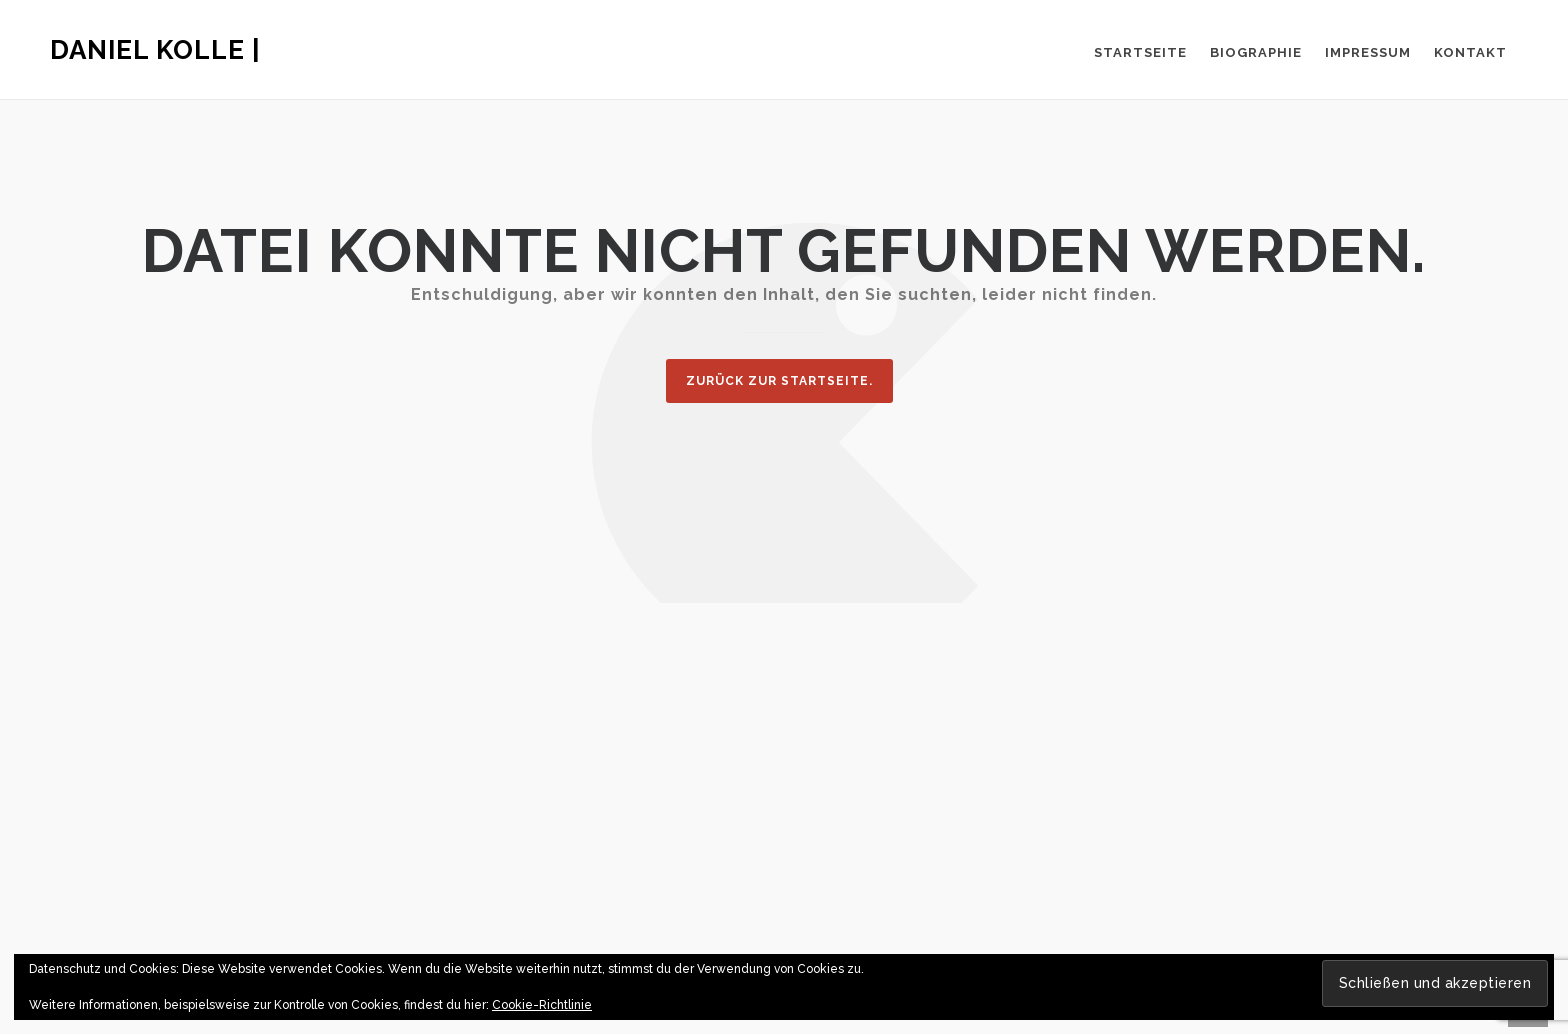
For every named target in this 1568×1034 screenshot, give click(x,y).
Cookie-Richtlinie (542, 1005)
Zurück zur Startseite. (779, 381)
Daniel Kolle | (155, 50)
